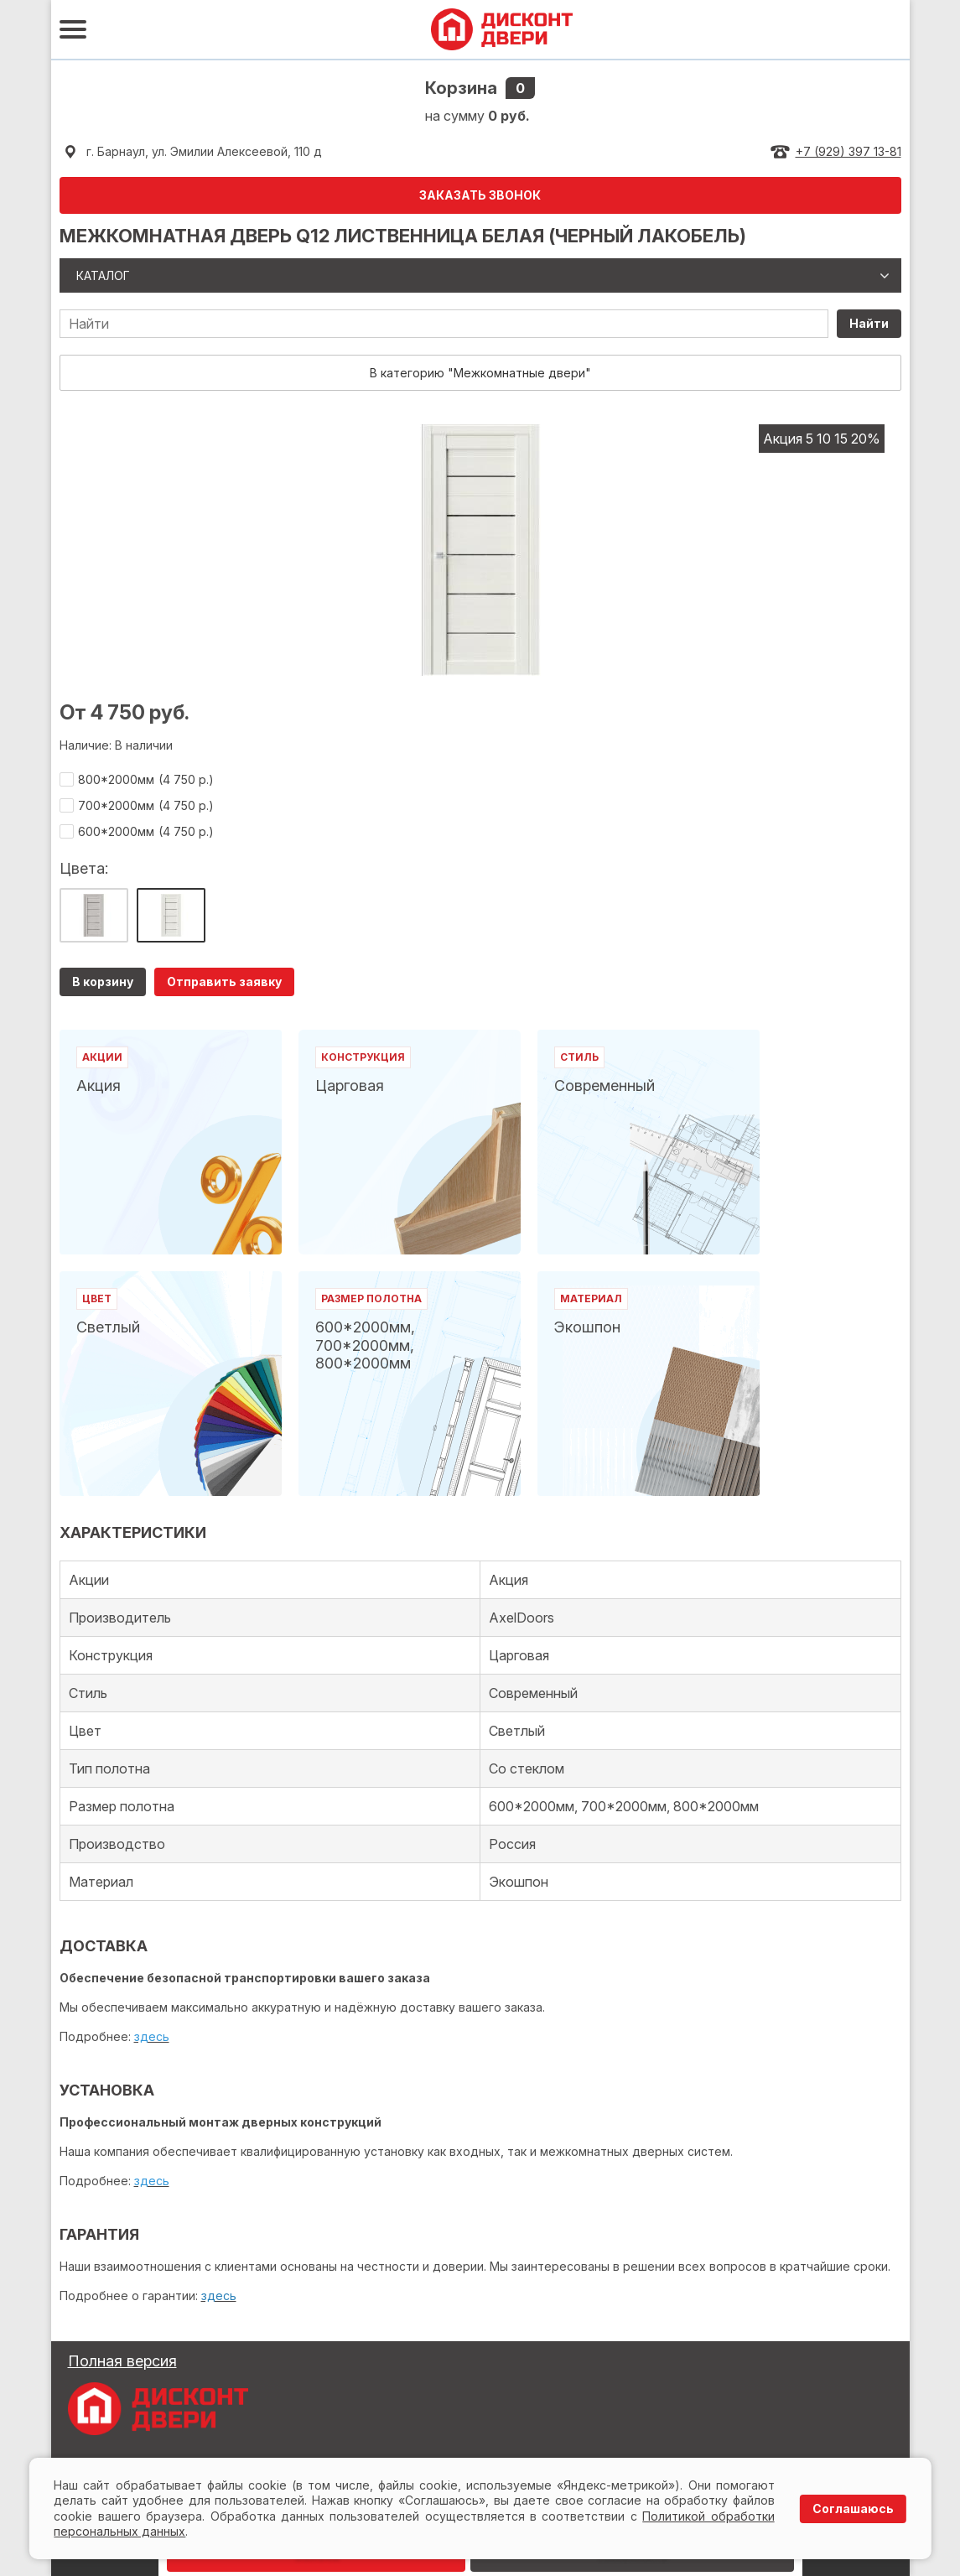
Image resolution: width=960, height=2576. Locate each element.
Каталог (103, 275)
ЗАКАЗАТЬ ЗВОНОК (480, 195)
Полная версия (122, 2361)
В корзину (102, 981)
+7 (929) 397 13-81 (848, 151)
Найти (869, 323)
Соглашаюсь (853, 2508)
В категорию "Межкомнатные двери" (480, 373)
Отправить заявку (224, 981)
